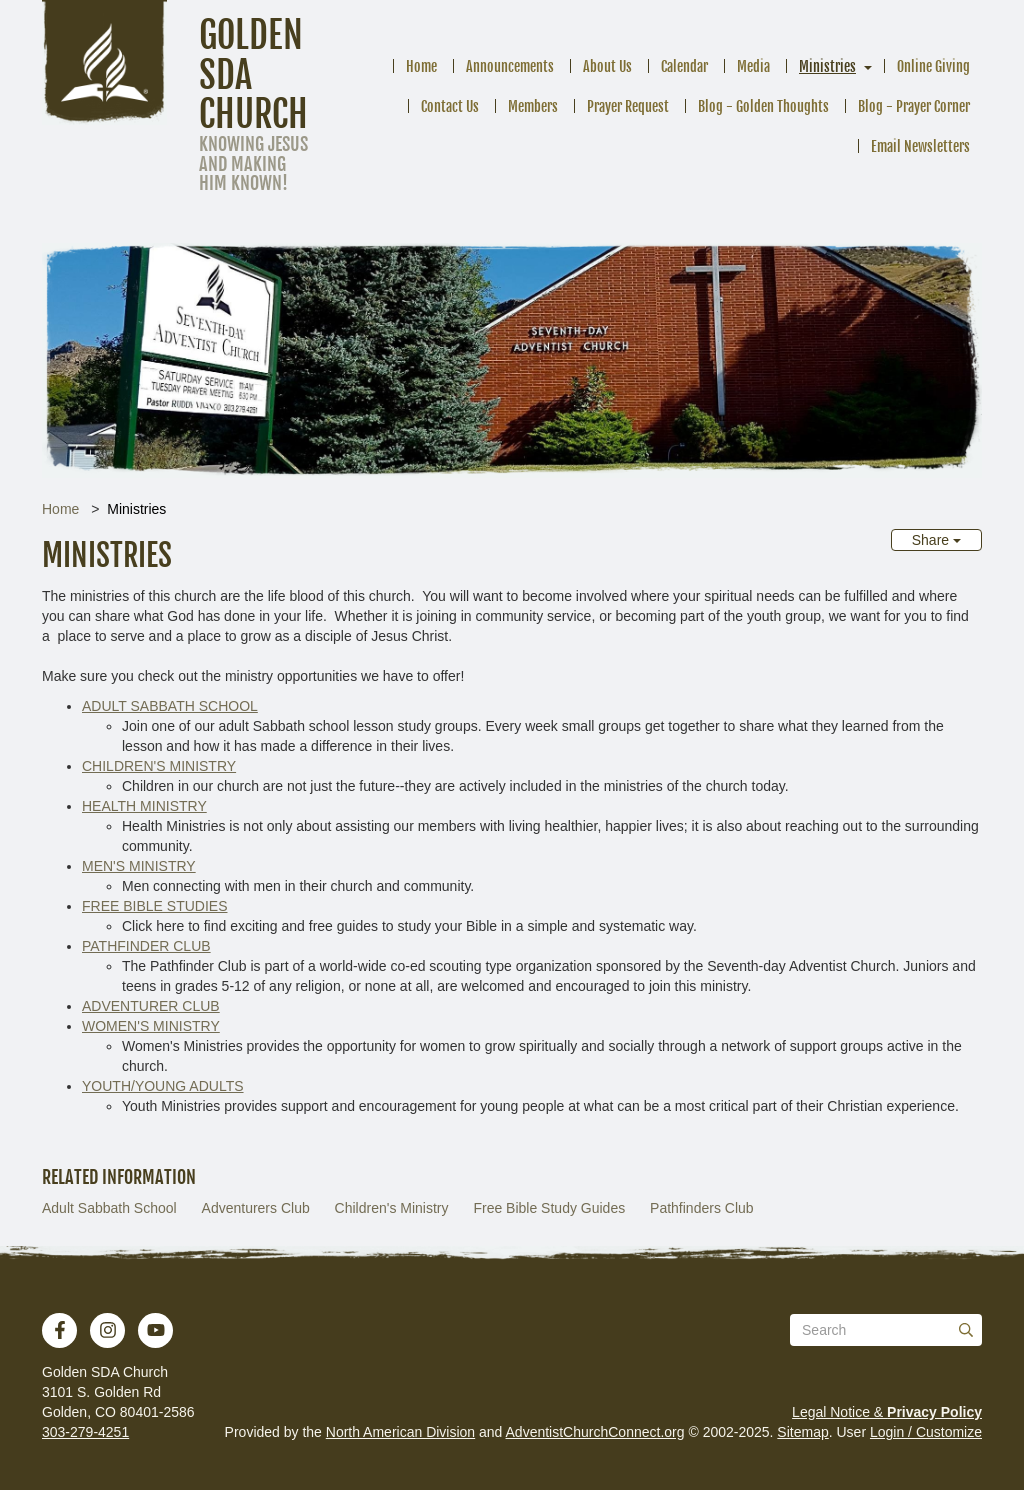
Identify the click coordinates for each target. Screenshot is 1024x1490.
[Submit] (966, 1330)
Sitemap (802, 1432)
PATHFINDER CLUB (146, 946)
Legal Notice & (887, 1412)
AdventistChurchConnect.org (595, 1432)
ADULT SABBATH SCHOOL (170, 706)
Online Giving (933, 66)
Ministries (827, 66)
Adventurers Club (256, 1208)
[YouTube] (156, 1330)
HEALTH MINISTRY (144, 806)
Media (753, 66)
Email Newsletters (920, 146)
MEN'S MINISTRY (139, 866)
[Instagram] (108, 1330)
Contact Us (450, 106)
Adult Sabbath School (109, 1208)
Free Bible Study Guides (549, 1208)
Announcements (510, 66)
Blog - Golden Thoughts (763, 106)
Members (533, 106)
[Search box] (886, 1330)
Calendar (684, 66)
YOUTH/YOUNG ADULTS (163, 1086)
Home (421, 66)
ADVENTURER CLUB (151, 1006)
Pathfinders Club (702, 1208)
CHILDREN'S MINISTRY (159, 766)
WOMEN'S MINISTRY (151, 1026)
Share (936, 540)
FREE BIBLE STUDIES (154, 906)
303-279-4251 (85, 1432)
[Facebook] (60, 1330)
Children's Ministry (392, 1208)
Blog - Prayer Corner (914, 106)
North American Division (400, 1432)
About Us (607, 66)
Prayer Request (628, 106)
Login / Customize (926, 1432)
